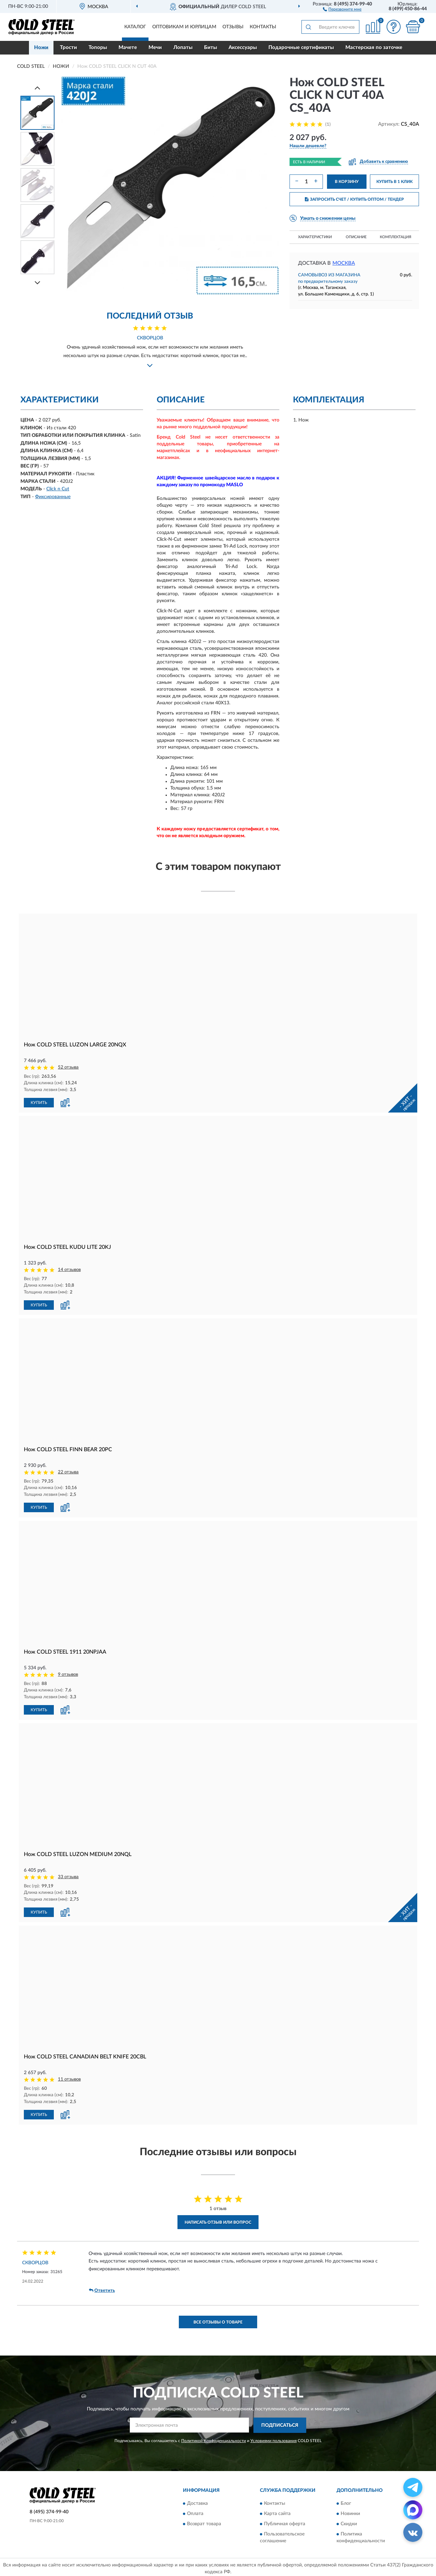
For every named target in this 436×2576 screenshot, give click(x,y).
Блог (346, 2503)
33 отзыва (68, 1877)
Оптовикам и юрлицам (184, 27)
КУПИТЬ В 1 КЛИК (394, 182)
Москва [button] (343, 263)
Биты (210, 47)
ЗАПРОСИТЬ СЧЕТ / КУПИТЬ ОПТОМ (354, 199)
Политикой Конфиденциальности (213, 2441)
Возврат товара (204, 2524)
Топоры (98, 47)
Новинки (350, 2514)
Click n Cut (57, 489)
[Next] (37, 282)
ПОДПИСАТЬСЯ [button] (279, 2425)
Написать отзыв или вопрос (218, 2222)
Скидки (349, 2524)
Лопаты (182, 47)
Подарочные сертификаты (301, 47)
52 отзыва (68, 1067)
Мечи (155, 47)
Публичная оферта (284, 2524)
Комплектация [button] (395, 237)
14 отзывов (69, 1270)
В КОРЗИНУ (347, 182)
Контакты (263, 27)
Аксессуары (243, 47)
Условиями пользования (273, 2441)
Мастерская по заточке (373, 47)
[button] (342, 9)
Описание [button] (356, 237)
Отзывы (233, 27)
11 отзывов (69, 2079)
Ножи (41, 47)
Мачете (128, 47)
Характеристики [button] (315, 237)
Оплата (195, 2514)
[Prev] (37, 87)
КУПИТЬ (39, 1103)
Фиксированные (53, 496)
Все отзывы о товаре (218, 2322)
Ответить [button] (102, 2290)
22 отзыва (68, 1472)
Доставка (197, 2503)
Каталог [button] (135, 27)
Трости (68, 47)
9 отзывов (68, 1674)
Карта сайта (277, 2514)
